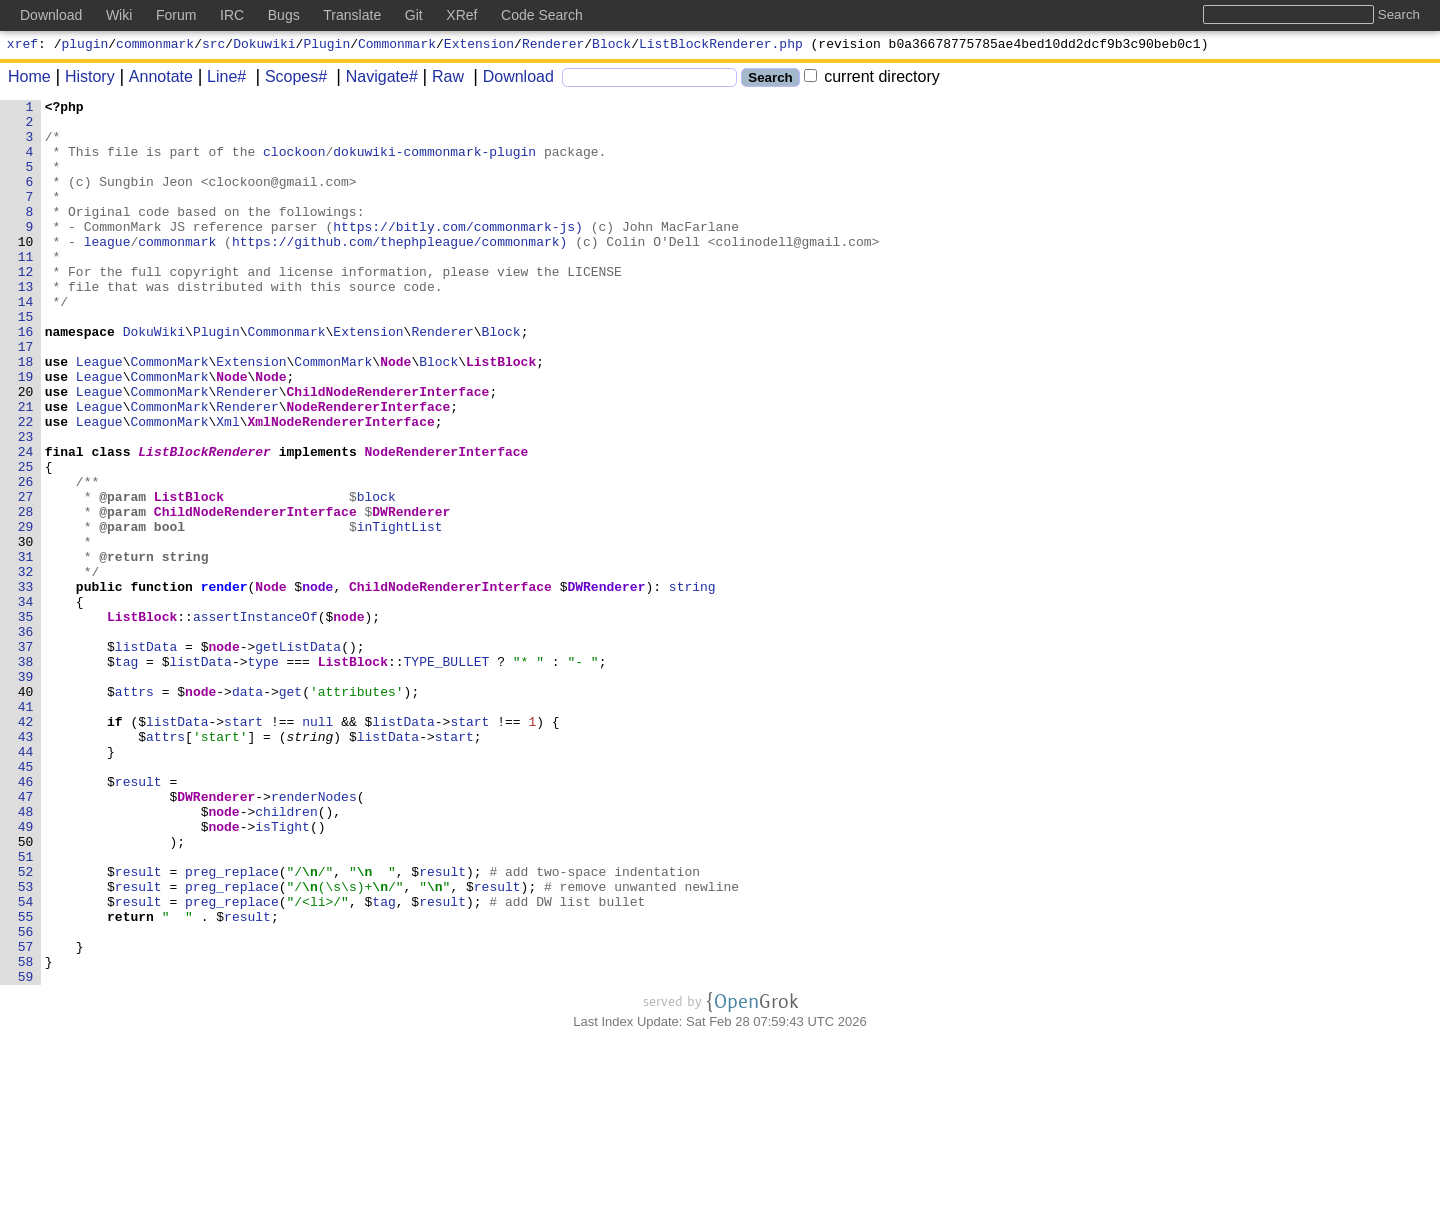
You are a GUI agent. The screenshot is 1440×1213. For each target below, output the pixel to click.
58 (29, 1135)
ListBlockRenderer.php (721, 46)
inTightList (400, 613)
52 (29, 1027)
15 (29, 361)
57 (29, 1117)
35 (29, 721)
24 (29, 523)
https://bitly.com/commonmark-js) (459, 253)
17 (29, 397)
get (290, 811)
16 (29, 379)
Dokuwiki (264, 46)
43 (29, 865)
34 (29, 703)
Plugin (326, 46)
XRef (461, 15)
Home (29, 79)
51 (29, 1009)
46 (29, 919)
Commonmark (397, 46)
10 (29, 271)
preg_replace (233, 1027)
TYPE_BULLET (447, 775)
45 (29, 901)
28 (29, 595)
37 (29, 757)
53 (29, 1045)
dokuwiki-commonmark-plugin (435, 163)
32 (29, 667)
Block (611, 46)
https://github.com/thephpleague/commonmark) (400, 271)
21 (29, 469)
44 (29, 883)
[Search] (649, 80)
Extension (479, 46)
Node (396, 415)
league (107, 271)
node (318, 685)
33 (29, 685)
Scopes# (289, 79)
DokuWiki (154, 379)
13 (29, 325)
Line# (219, 79)
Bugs (284, 15)
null (318, 847)
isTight (283, 973)
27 (29, 577)
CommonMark (170, 415)
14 (29, 343)
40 (29, 811)
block (376, 577)
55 (29, 1081)
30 (29, 631)
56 (29, 1099)
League (99, 415)
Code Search (542, 15)
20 (29, 451)
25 (29, 541)
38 (29, 775)
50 (29, 991)
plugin (85, 46)
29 (29, 613)
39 (29, 793)
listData (146, 757)
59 (29, 1153)
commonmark (155, 46)
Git (414, 15)
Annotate (154, 79)
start (244, 847)
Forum (176, 15)
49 (29, 973)
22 (29, 487)
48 (29, 955)
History (83, 79)
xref (22, 46)
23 (29, 505)
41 (29, 829)
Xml (228, 487)
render (224, 685)
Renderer (553, 46)
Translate (352, 15)
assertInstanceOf (255, 721)
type (263, 775)
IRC (232, 15)
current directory (872, 79)
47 (29, 937)
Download (511, 79)
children (287, 955)
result (138, 919)
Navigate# (375, 79)
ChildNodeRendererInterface (388, 451)
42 (29, 847)
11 (29, 289)
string (692, 685)
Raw (441, 79)
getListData (299, 757)
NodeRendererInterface (369, 469)
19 (29, 433)
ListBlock (502, 415)
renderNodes (315, 937)
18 (29, 415)
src (213, 46)
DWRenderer (412, 595)
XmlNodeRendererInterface (341, 487)
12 (29, 307)
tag (126, 775)
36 (29, 739)
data (248, 811)
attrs (134, 811)
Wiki (119, 15)
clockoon (295, 163)
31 (29, 649)
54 (29, 1063)
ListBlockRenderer (205, 523)
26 (29, 559)
